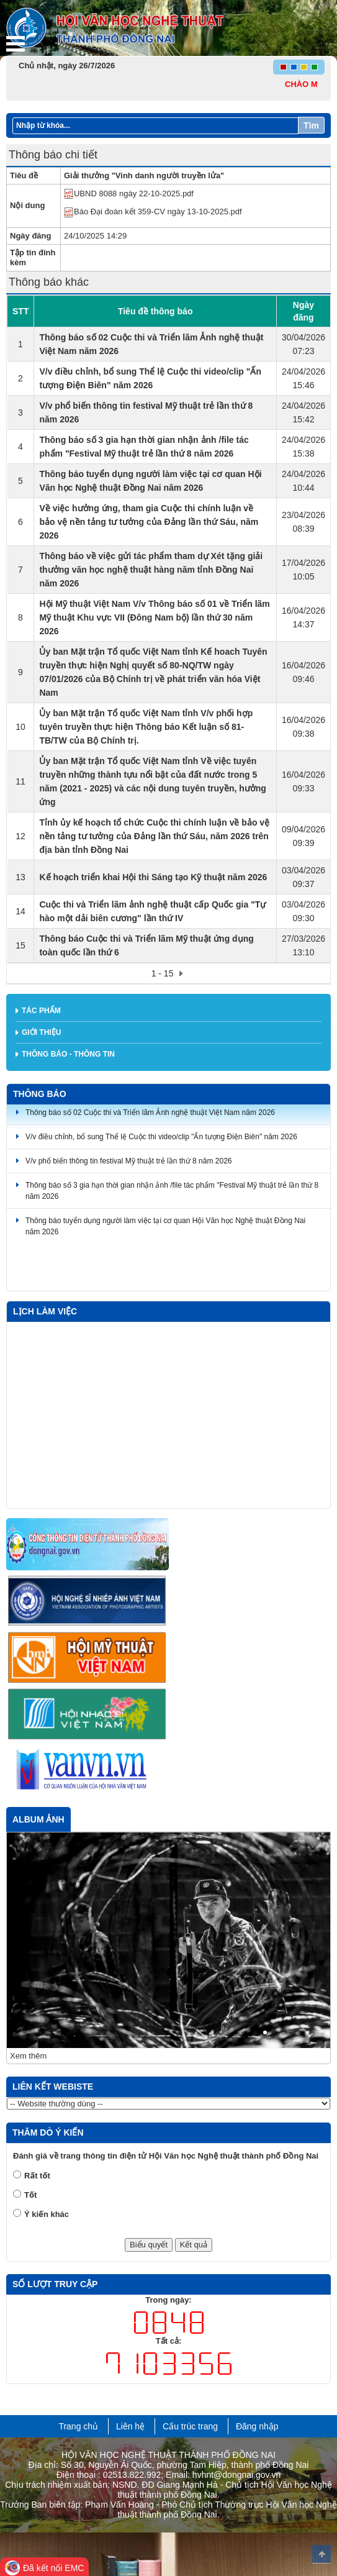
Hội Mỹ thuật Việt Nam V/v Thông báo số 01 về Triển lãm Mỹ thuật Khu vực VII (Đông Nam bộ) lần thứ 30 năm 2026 (154, 617)
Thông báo (39, 1094)
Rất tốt (37, 2175)
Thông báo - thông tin (68, 1054)
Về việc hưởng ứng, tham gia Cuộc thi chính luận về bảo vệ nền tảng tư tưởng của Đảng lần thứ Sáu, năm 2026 (148, 521)
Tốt (30, 2195)
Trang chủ (78, 2426)
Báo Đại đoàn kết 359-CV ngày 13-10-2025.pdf (153, 211)
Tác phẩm (41, 1010)
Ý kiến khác (46, 2214)
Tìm (311, 125)
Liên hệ (130, 2426)
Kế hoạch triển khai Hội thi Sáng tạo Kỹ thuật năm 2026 (153, 877)
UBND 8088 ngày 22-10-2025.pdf (129, 193)
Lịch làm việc (45, 1311)
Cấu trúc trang (190, 2426)
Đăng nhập (257, 2426)
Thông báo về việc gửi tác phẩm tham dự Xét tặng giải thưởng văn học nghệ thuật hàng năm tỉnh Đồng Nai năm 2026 (151, 569)
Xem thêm (28, 2055)
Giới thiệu (41, 1032)
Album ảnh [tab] (38, 1819)
